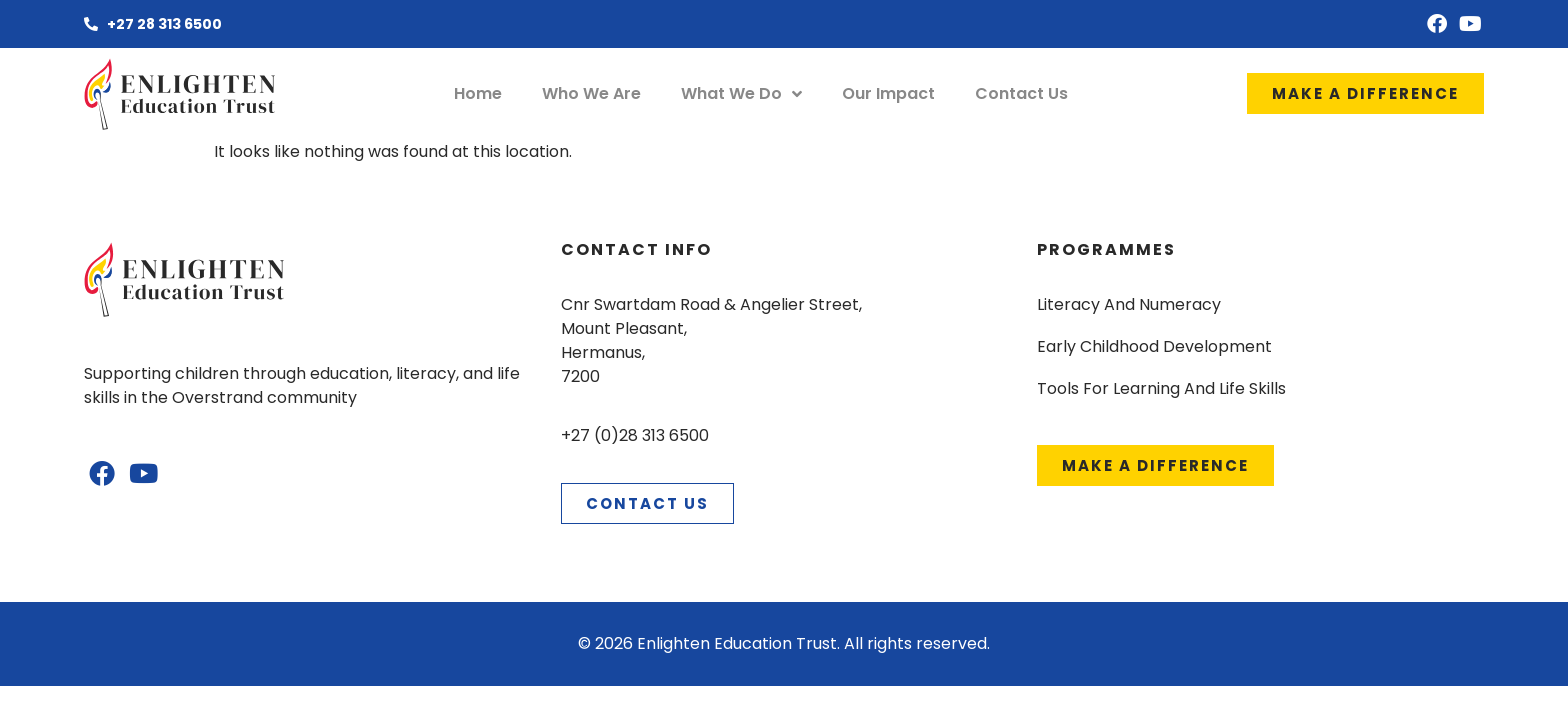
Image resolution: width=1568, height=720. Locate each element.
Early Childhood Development (1154, 346)
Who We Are (591, 93)
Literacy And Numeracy (1129, 304)
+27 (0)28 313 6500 (635, 435)
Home (478, 93)
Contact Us (1021, 93)
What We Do (741, 94)
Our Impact (888, 93)
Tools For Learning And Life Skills (1161, 388)
